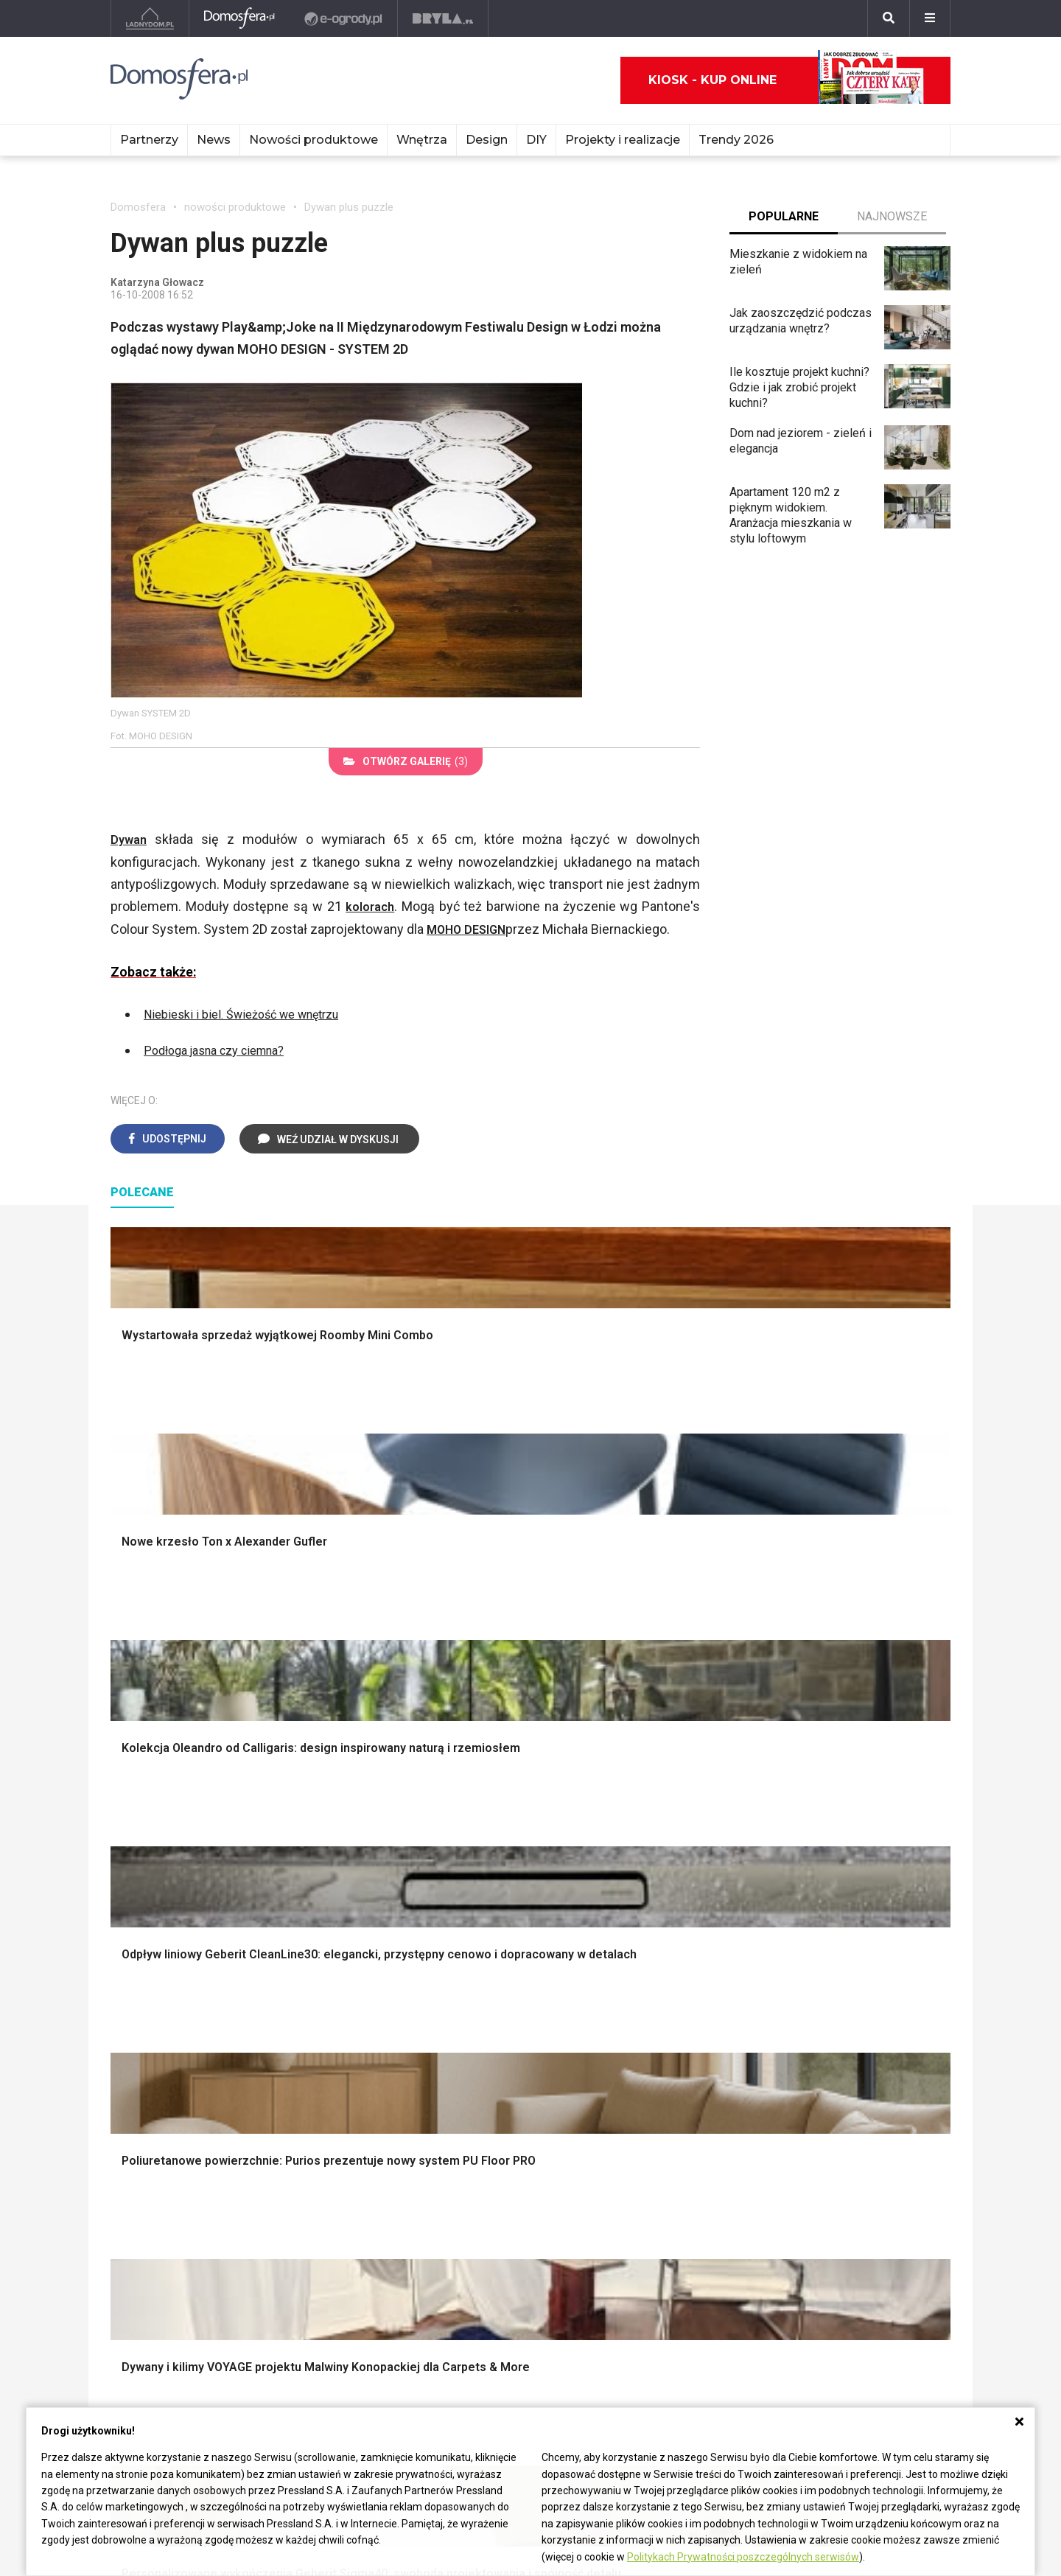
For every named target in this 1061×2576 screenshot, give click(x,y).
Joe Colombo (662, 2175)
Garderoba (580, 1858)
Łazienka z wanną (157, 2175)
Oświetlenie (584, 1892)
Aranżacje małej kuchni (611, 2011)
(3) (405, 761)
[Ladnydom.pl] (150, 18)
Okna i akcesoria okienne (403, 1892)
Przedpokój (830, 2224)
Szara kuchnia (589, 1994)
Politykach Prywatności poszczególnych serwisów (743, 2557)
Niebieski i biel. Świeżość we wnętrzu (253, 1011)
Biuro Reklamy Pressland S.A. (186, 2327)
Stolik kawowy (807, 2027)
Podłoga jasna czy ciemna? (224, 1047)
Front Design (488, 2224)
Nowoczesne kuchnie (609, 2027)
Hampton (793, 1825)
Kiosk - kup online (786, 80)
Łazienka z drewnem (164, 2158)
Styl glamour (802, 1842)
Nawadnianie (156, 1825)
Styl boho (794, 1809)
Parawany (795, 2043)
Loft (780, 1892)
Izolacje (359, 1858)
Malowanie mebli (327, 2158)
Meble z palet (318, 2224)
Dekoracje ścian (594, 1809)
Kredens (791, 1994)
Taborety (792, 2060)
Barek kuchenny (810, 2011)
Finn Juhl (650, 2224)
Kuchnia (820, 2158)
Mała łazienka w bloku (167, 2142)
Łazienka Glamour (156, 2191)
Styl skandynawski (818, 1858)
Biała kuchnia (587, 1978)
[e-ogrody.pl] (344, 18)
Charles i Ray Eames (680, 2142)
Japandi (143, 2027)
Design (487, 140)
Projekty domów (381, 1809)
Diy (808, 2241)
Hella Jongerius (495, 2158)
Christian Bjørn (664, 2158)
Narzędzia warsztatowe (400, 1825)
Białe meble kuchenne (339, 2191)
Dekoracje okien (595, 1842)
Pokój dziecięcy (841, 2191)
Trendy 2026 (736, 140)
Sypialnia (823, 2208)
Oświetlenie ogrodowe (181, 1809)
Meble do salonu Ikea (338, 2142)
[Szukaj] (888, 18)
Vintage (142, 1994)
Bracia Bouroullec (499, 2175)
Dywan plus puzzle (348, 207)
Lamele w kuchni (597, 2043)
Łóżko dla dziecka (817, 1978)
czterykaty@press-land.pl (176, 2310)
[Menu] (930, 18)
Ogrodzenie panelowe (395, 1842)
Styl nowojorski (162, 2011)
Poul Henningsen (671, 2208)
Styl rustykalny (807, 1875)
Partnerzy (149, 140)
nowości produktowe (235, 207)
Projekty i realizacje (622, 140)
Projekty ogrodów (168, 1842)
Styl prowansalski (815, 1908)
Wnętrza (421, 140)
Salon (814, 2142)
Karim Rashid (489, 2208)
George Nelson (666, 2191)
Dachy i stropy (376, 1875)
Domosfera (138, 207)
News (214, 140)
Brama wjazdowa (382, 1908)
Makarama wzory (598, 1825)
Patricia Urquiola (497, 2142)
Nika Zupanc (487, 2191)
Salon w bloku (374, 1994)
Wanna (571, 1875)
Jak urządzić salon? (390, 1978)
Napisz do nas (148, 2343)
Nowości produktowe (313, 140)
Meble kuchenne (325, 2208)
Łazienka (823, 2175)
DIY (536, 140)
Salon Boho (368, 2027)
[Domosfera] (239, 18)
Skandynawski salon (391, 2011)
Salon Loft (365, 2043)
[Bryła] (444, 18)
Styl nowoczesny (167, 2043)
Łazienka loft (144, 2208)
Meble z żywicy (323, 2175)
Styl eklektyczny (165, 1978)
